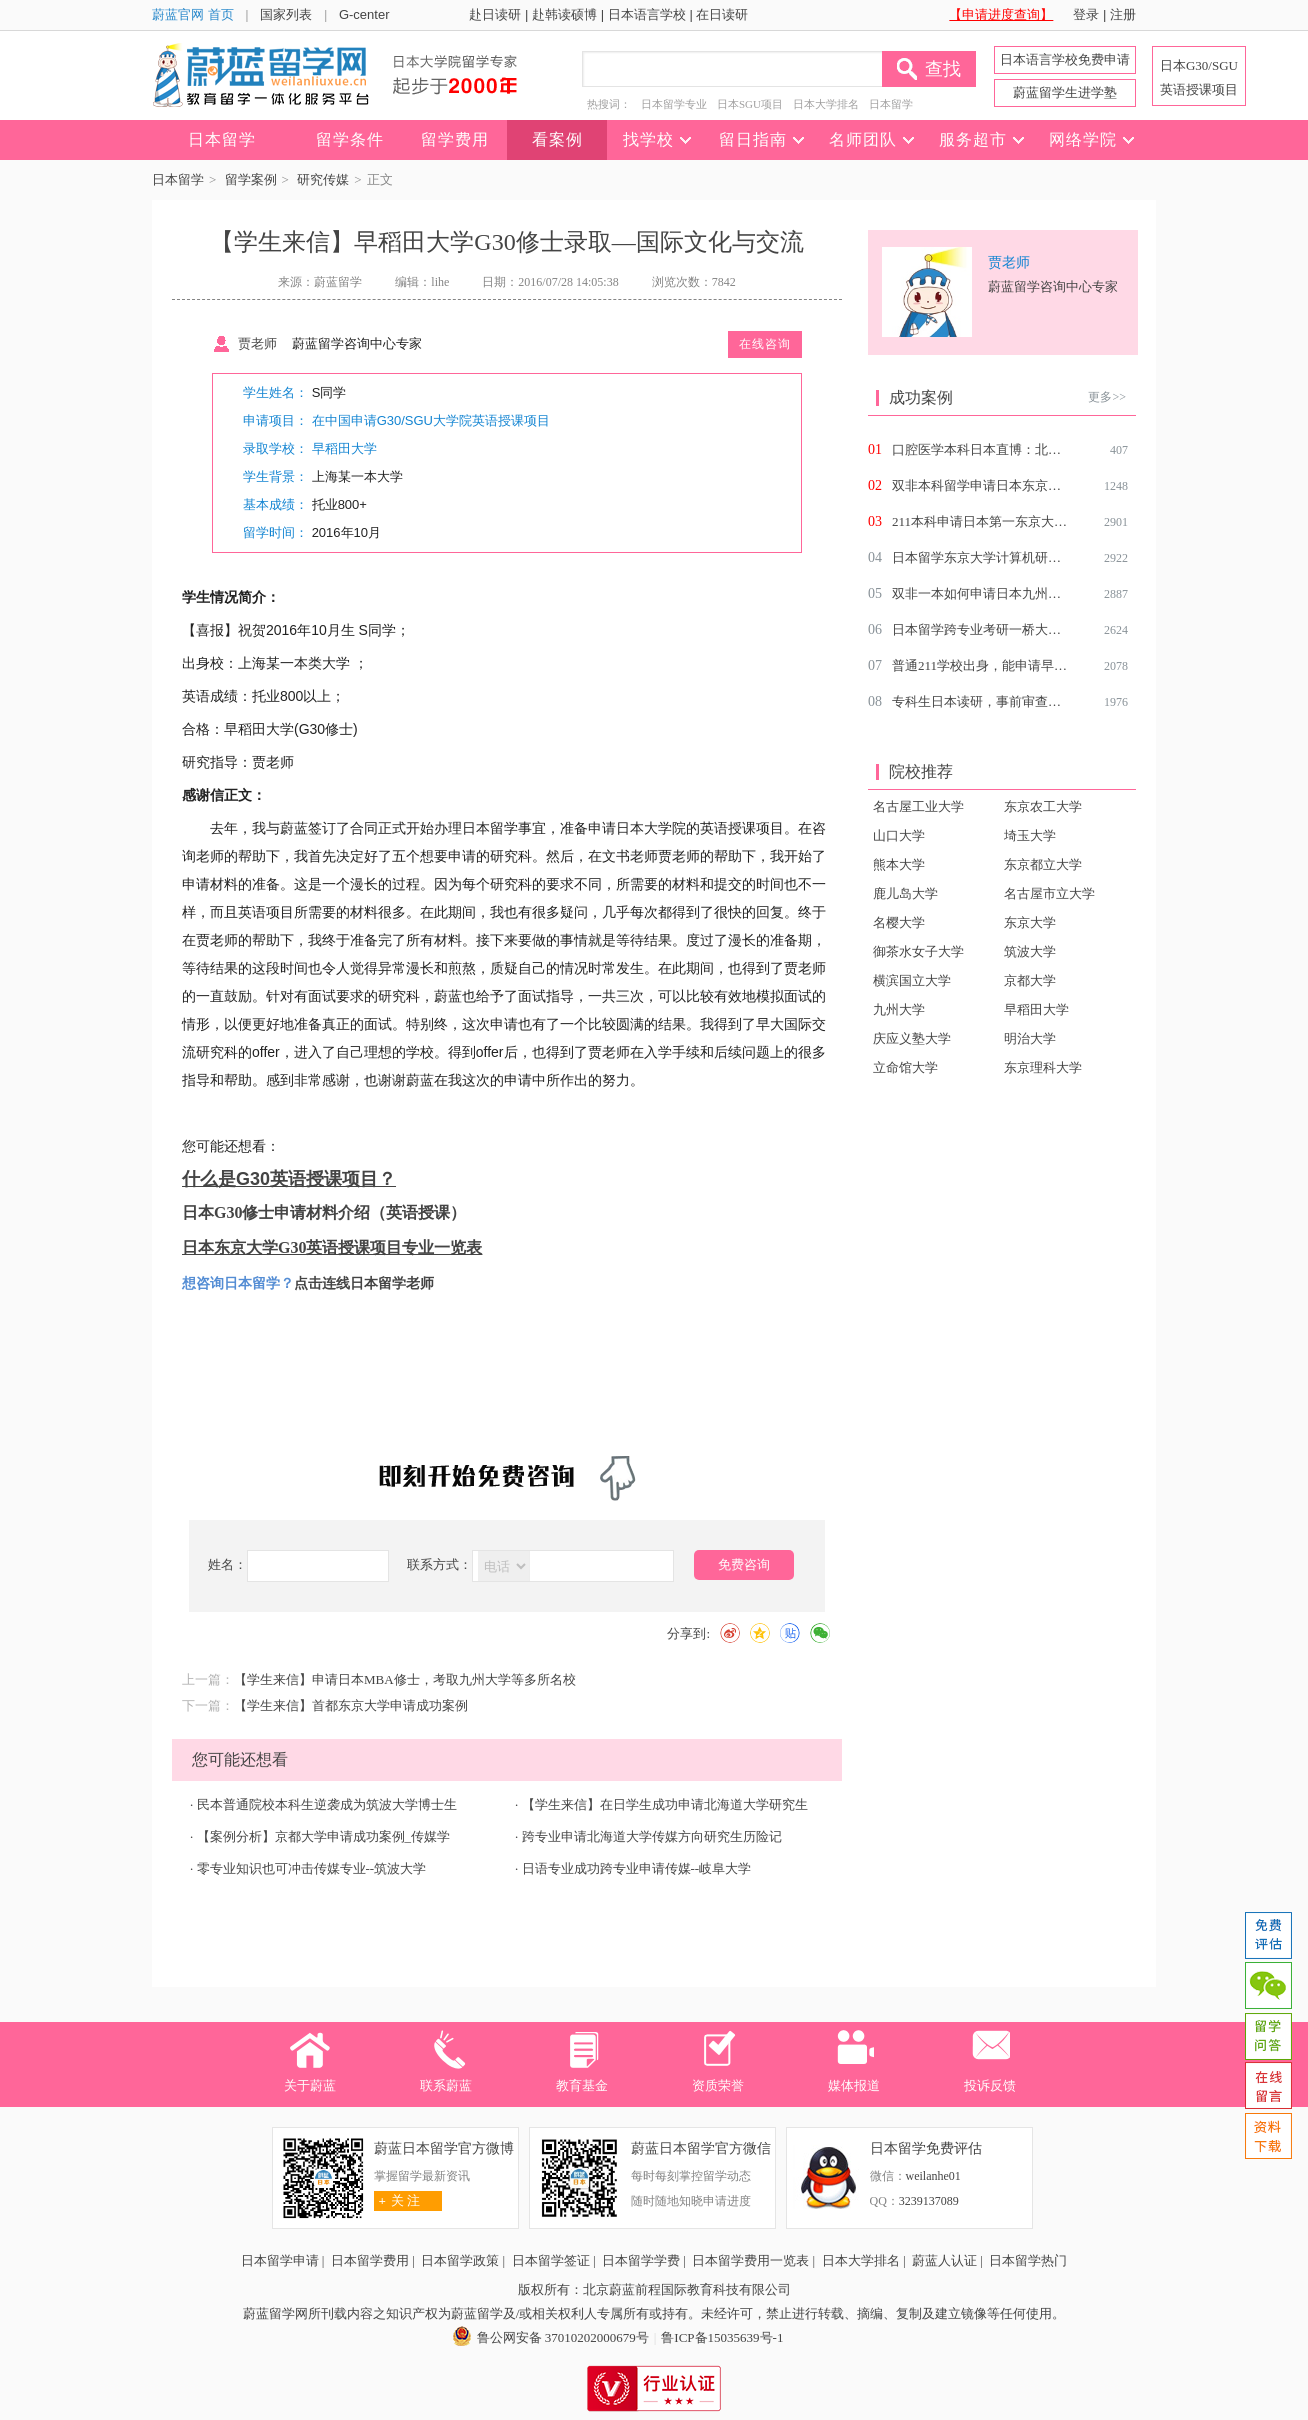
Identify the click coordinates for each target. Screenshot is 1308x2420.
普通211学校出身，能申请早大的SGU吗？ (1012, 665)
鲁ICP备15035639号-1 (722, 2337)
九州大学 (899, 1009)
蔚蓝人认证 (944, 2260)
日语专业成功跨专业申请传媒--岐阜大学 (637, 1868)
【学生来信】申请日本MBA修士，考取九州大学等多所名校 (405, 1679)
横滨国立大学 (912, 980)
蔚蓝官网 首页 (193, 14)
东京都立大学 (1043, 864)
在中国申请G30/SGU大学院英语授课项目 (431, 420)
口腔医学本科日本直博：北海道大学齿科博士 (1022, 449)
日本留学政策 (460, 2260)
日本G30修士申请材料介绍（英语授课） (324, 1212)
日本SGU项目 (750, 104)
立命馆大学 (905, 1067)
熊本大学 (899, 864)
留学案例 (251, 179)
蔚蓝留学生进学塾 (1065, 92)
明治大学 (1030, 1038)
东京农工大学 (1043, 806)
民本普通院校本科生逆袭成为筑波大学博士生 (327, 1804)
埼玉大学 (1030, 835)
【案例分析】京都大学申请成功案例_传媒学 (324, 1836)
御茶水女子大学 (918, 951)
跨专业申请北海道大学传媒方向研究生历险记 (652, 1836)
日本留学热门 (1028, 2260)
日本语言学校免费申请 (1065, 59)
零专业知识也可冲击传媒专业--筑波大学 (312, 1868)
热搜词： (609, 104)
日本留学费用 (370, 2260)
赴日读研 (495, 14)
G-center (364, 14)
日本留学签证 (551, 2260)
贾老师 (257, 343)
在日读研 (722, 14)
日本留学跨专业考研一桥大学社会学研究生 (1015, 629)
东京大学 (1030, 922)
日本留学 (891, 104)
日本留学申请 (280, 2260)
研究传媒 (323, 179)
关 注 (397, 2200)
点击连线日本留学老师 (364, 1283)
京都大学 (1030, 980)
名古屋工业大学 (918, 806)
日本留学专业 (674, 104)
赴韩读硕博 (564, 14)
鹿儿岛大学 (905, 893)
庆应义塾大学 (912, 1038)
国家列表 (286, 14)
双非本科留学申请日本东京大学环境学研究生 (1022, 485)
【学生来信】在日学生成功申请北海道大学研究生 (665, 1804)
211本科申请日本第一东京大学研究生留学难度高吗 (1038, 521)
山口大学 (899, 835)
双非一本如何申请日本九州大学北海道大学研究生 (1035, 593)
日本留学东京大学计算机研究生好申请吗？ (1015, 557)
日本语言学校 (647, 14)
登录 (1086, 14)
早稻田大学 (344, 448)
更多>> (1107, 397)
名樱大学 (899, 922)
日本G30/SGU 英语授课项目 (1199, 77)
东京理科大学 (1043, 1067)
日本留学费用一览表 (750, 2260)
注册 (1123, 14)
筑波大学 (1030, 951)
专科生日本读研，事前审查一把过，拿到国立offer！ (1041, 701)
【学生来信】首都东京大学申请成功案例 (351, 1705)
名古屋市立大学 (1049, 893)
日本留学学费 (641, 2260)
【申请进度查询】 (1001, 14)
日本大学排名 (826, 104)
